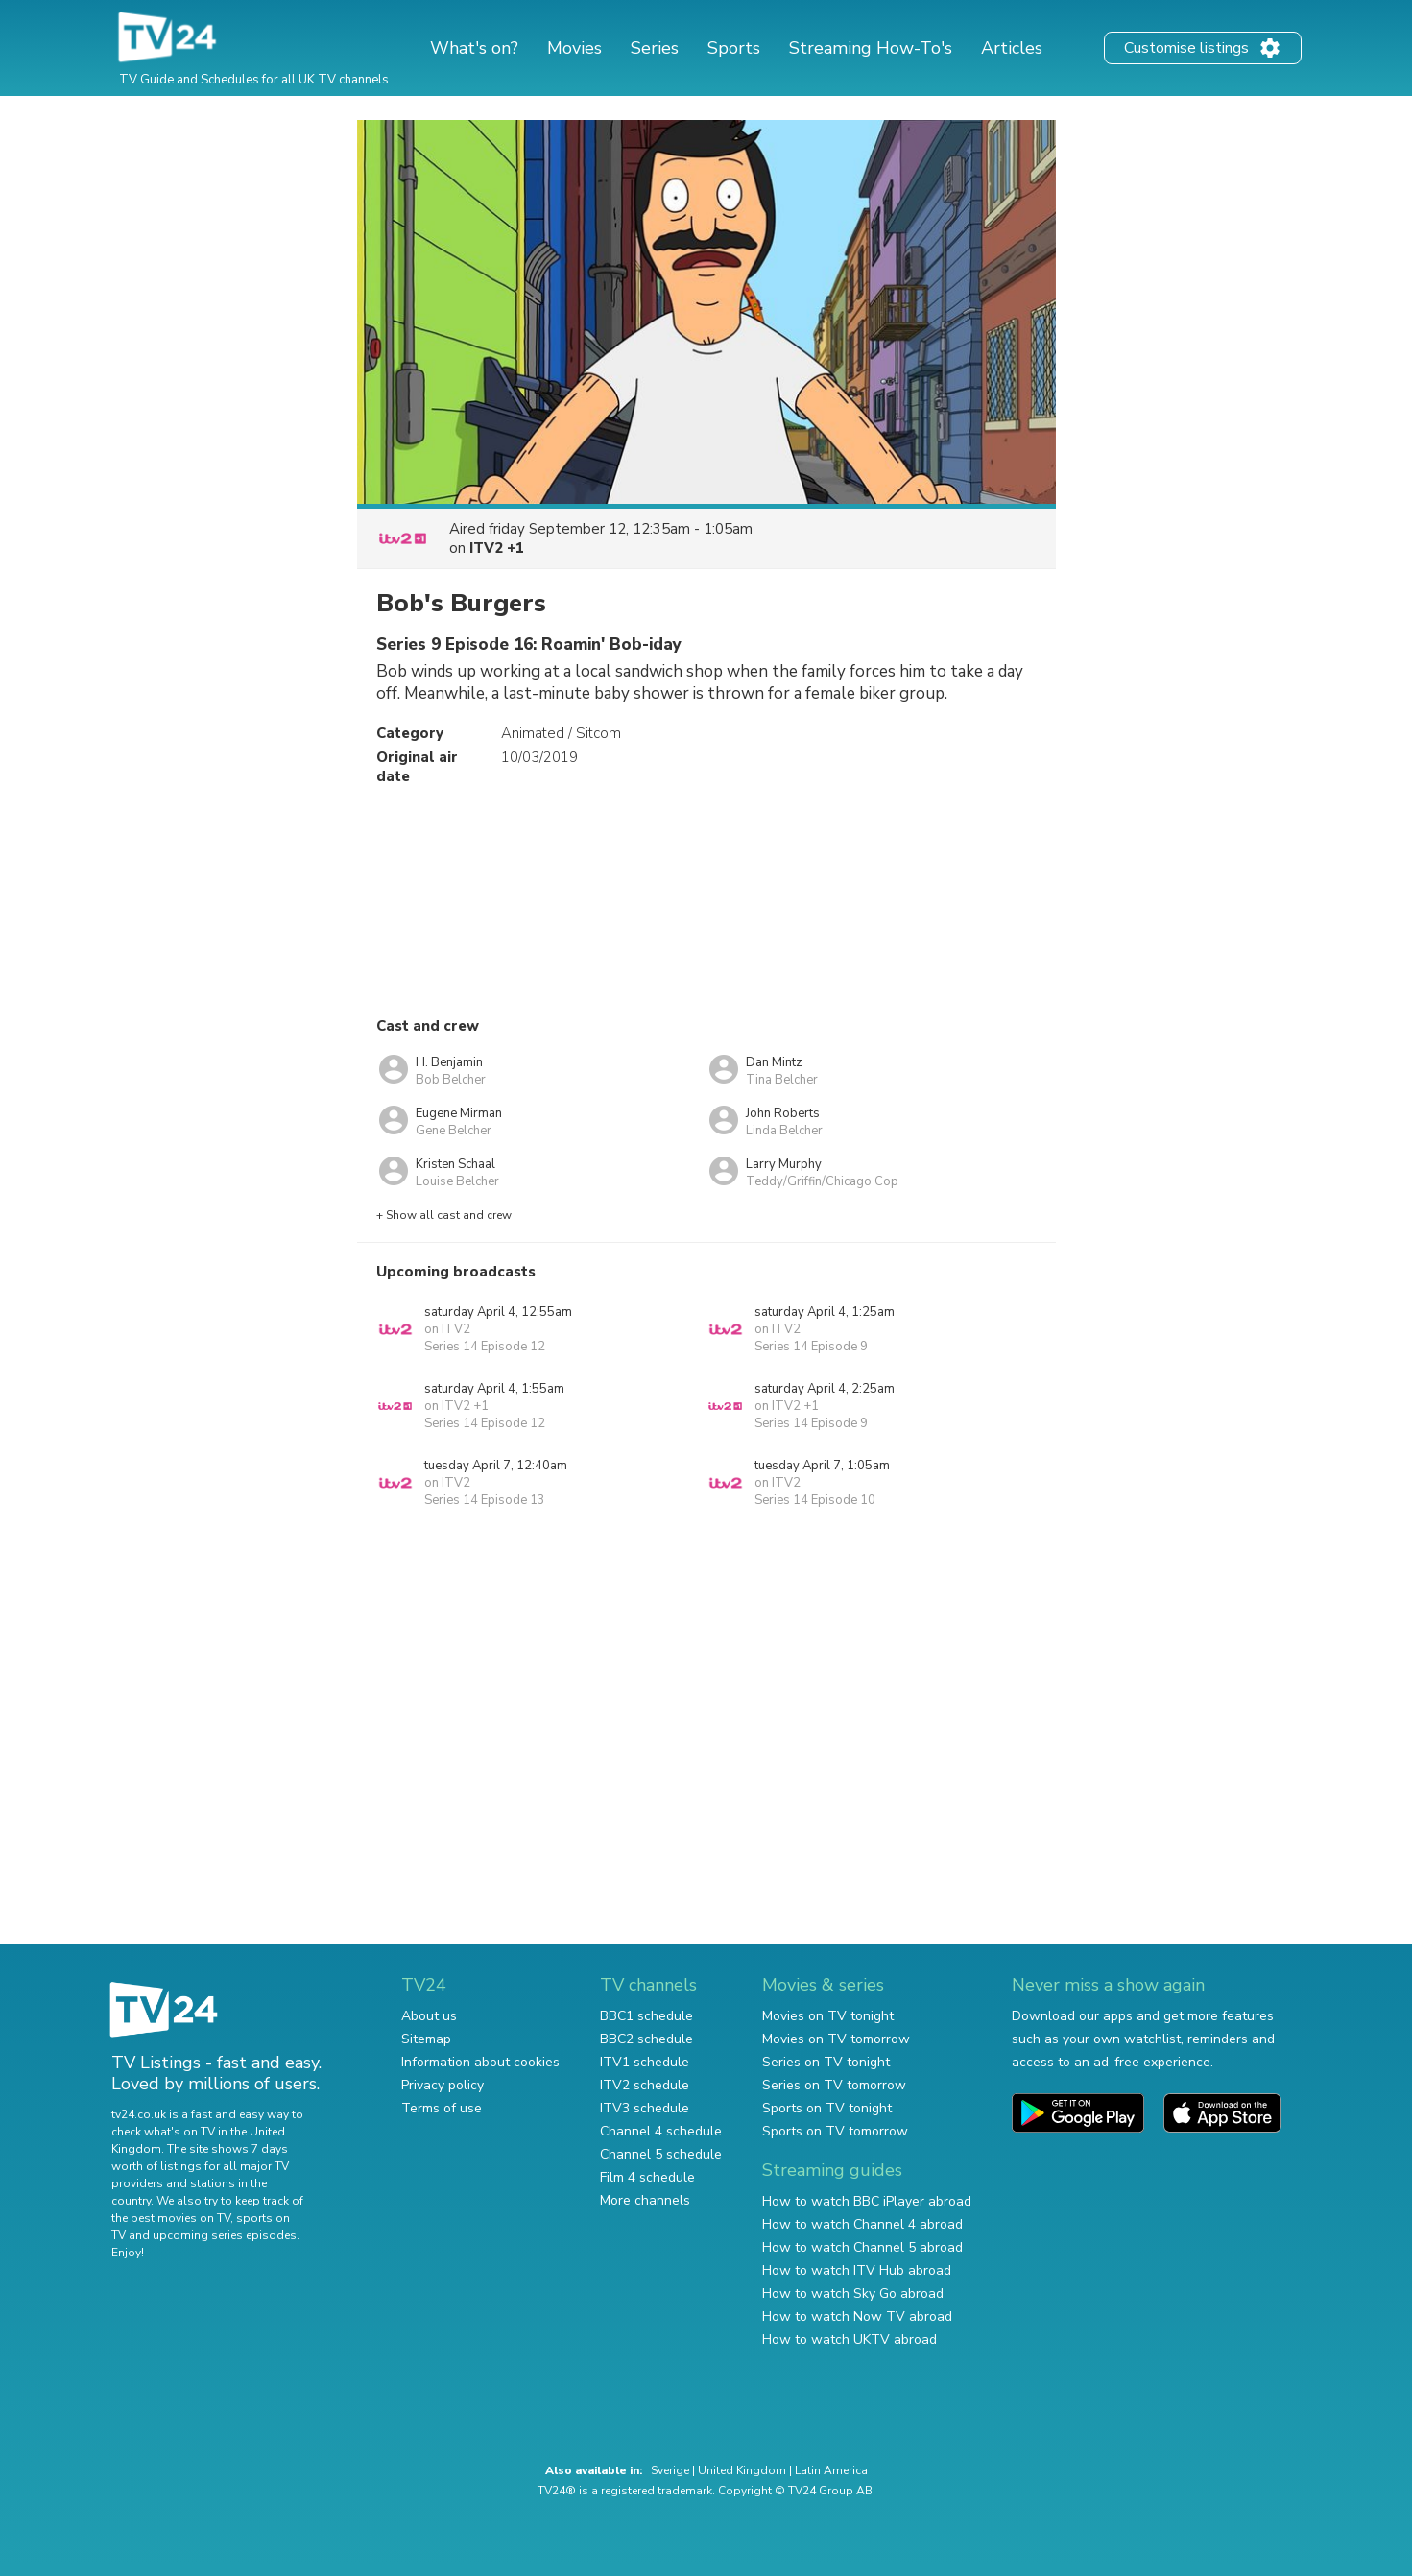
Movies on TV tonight (828, 2016)
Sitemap (426, 2039)
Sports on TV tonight (827, 2108)
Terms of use (441, 2108)
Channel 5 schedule (661, 2154)
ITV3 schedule (644, 2108)
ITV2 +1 (496, 548)
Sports (733, 48)
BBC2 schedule (646, 2039)
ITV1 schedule (644, 2062)
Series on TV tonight (826, 2062)
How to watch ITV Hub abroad (856, 2270)
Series (655, 48)
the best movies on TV (170, 2218)
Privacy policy (442, 2085)
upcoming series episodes (225, 2235)
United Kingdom (742, 2470)
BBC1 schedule (646, 2016)
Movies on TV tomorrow (836, 2039)
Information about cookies (480, 2062)
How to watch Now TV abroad (857, 2316)
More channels (645, 2200)
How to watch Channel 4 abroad (862, 2224)
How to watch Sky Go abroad (853, 2293)
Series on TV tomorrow (834, 2085)
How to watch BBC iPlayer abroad (866, 2201)
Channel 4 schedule (661, 2131)
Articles (1011, 48)
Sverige (670, 2470)
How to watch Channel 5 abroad (862, 2247)
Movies (574, 48)
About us (429, 2016)
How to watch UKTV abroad (849, 2339)
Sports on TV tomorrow (835, 2131)
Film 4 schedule (647, 2177)
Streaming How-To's (870, 48)
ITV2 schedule (644, 2085)
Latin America (831, 2470)
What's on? (474, 48)
